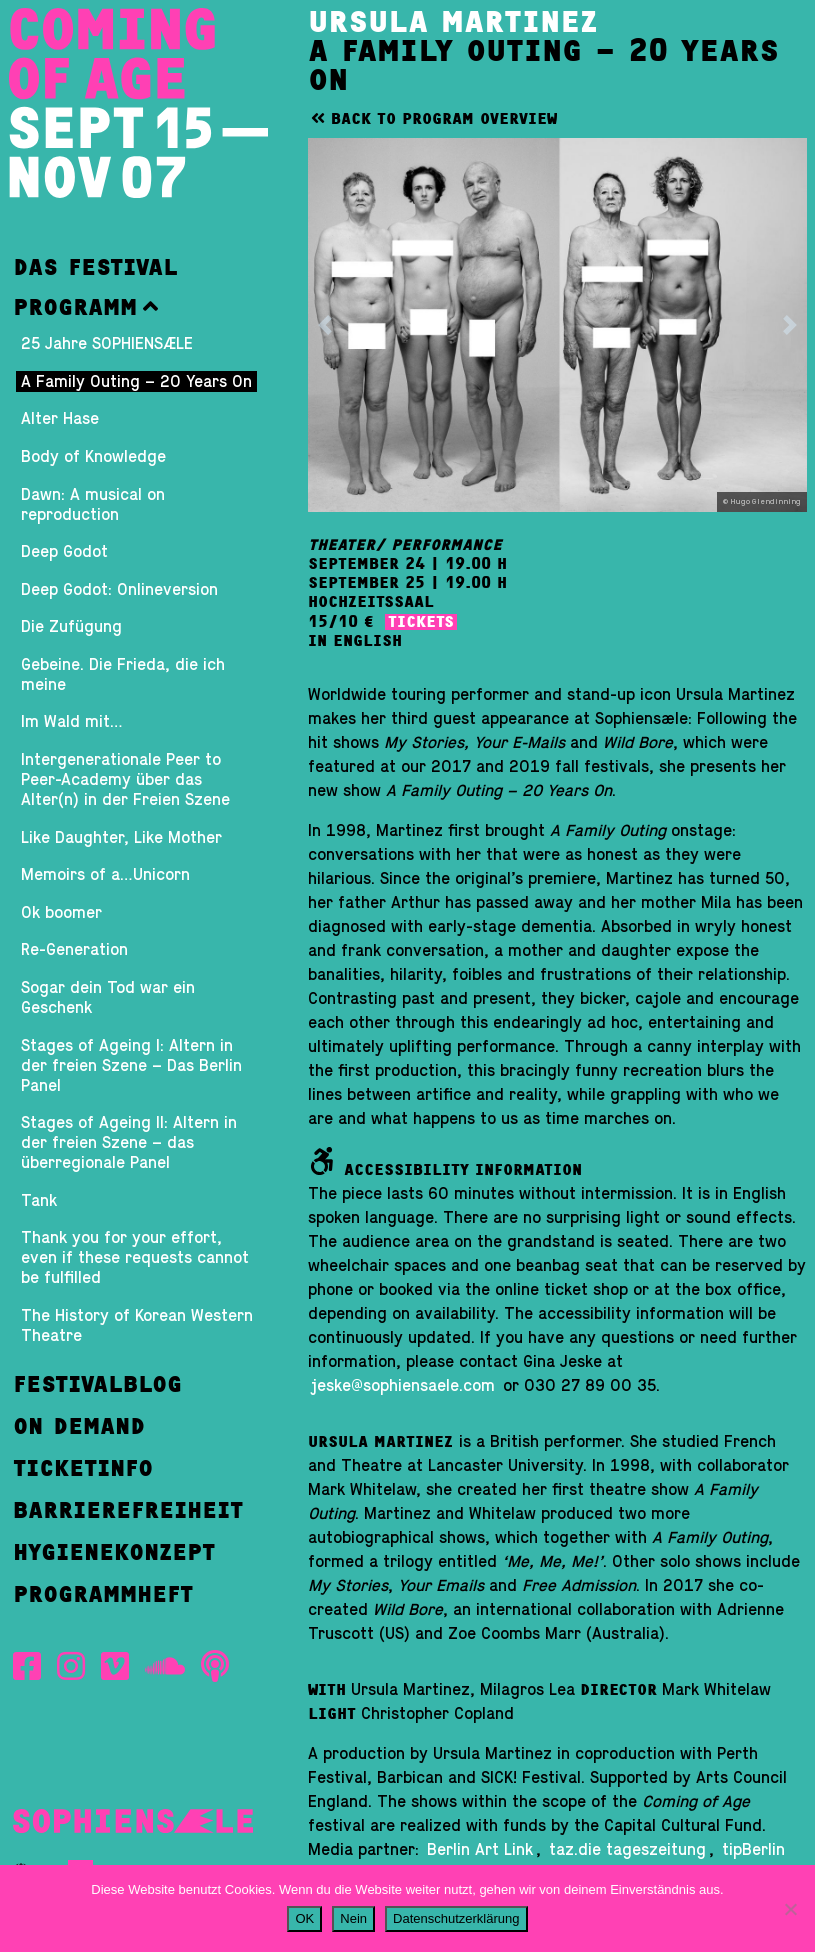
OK (304, 1918)
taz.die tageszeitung (627, 1850)
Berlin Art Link (480, 1850)
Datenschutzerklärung (456, 1918)
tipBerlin (753, 1850)
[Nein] (790, 1909)
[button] (138, 306)
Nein (353, 1918)
